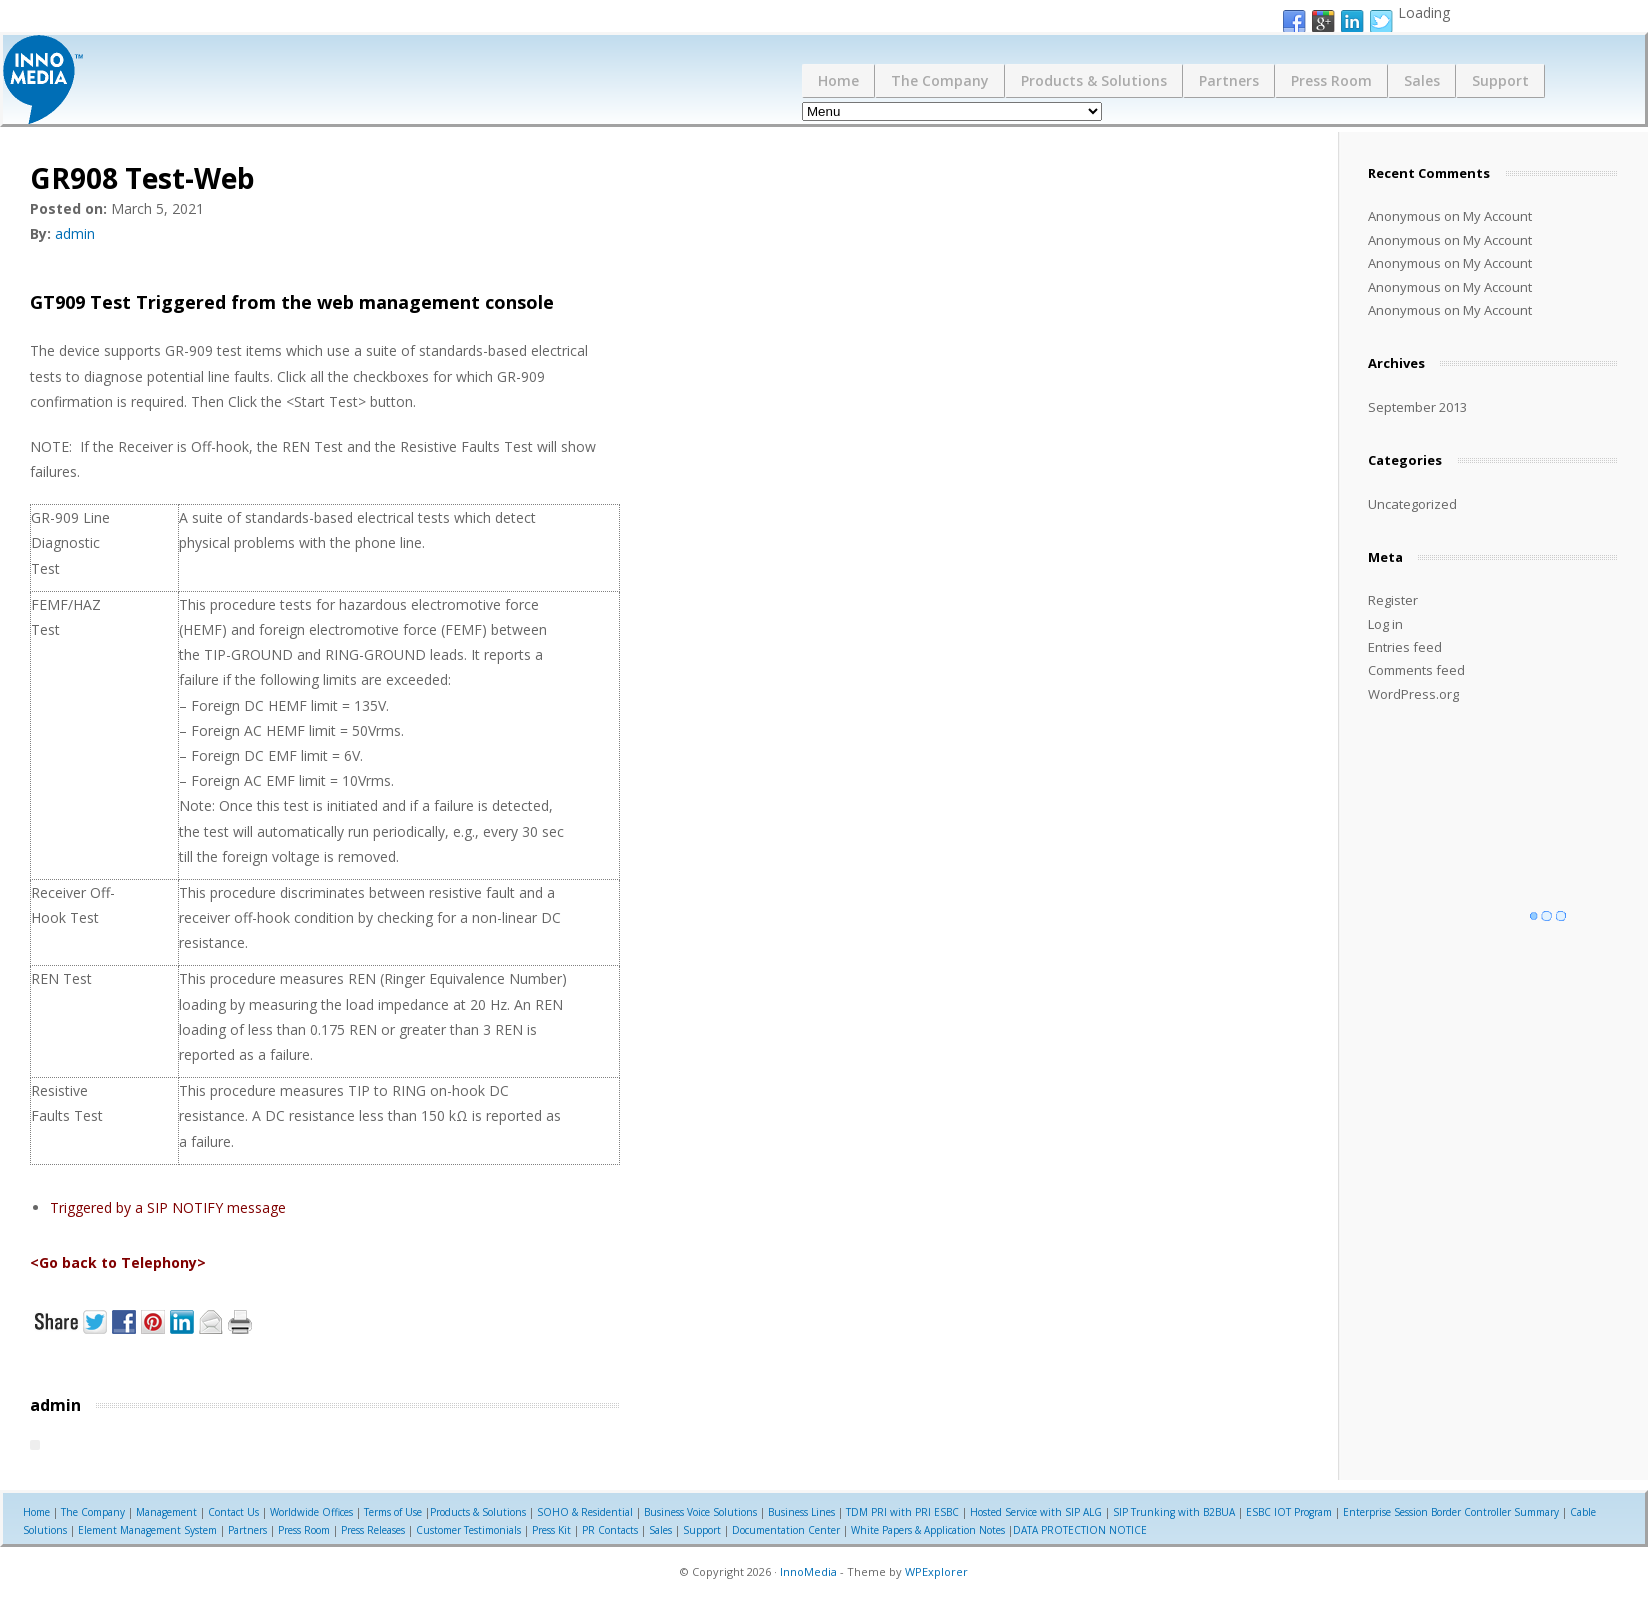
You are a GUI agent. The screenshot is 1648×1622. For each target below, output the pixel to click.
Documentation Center (786, 1530)
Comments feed (1416, 670)
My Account (1497, 216)
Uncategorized (1412, 504)
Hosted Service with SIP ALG (1036, 1512)
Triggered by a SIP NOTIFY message (168, 1207)
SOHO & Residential (585, 1512)
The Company (940, 80)
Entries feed (1405, 647)
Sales (1422, 80)
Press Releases (373, 1530)
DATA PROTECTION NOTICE (1080, 1530)
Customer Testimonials (468, 1530)
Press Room (1331, 80)
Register (1393, 600)
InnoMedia (808, 1571)
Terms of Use (393, 1512)
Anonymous (1404, 216)
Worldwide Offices (311, 1512)
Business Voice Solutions (700, 1512)
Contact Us (233, 1512)
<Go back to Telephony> (118, 1262)
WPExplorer (936, 1571)
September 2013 (1417, 407)
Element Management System (147, 1530)
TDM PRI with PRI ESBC (902, 1512)
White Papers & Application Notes (928, 1530)
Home (838, 80)
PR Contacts (610, 1530)
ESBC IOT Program (1289, 1512)
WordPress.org (1413, 694)
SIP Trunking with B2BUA (1174, 1512)
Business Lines (801, 1512)
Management (166, 1512)
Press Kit (551, 1530)
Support (1500, 80)
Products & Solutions (1094, 80)
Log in (1385, 624)
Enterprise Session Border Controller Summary (1451, 1512)
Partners (1229, 80)
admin (75, 233)
